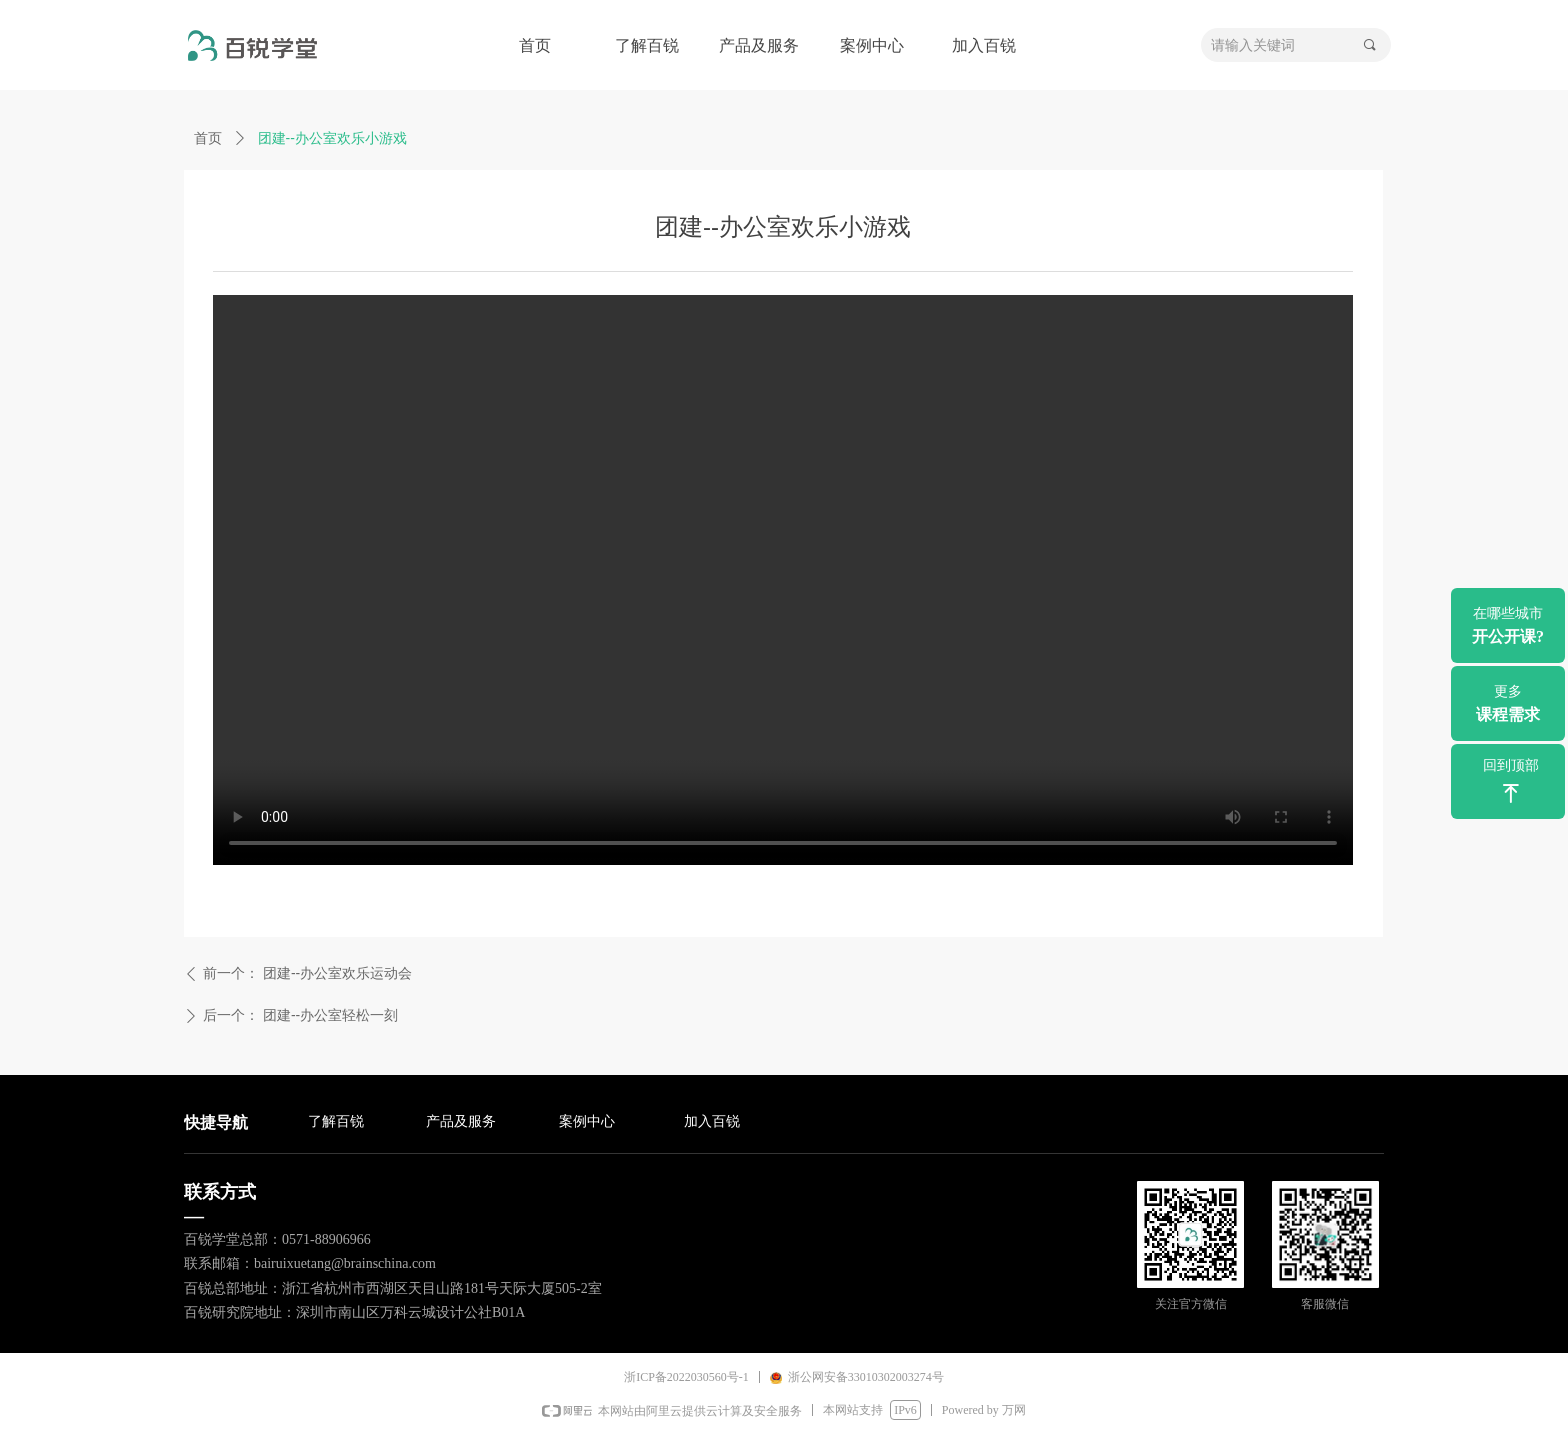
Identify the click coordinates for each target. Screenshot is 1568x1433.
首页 (208, 138)
